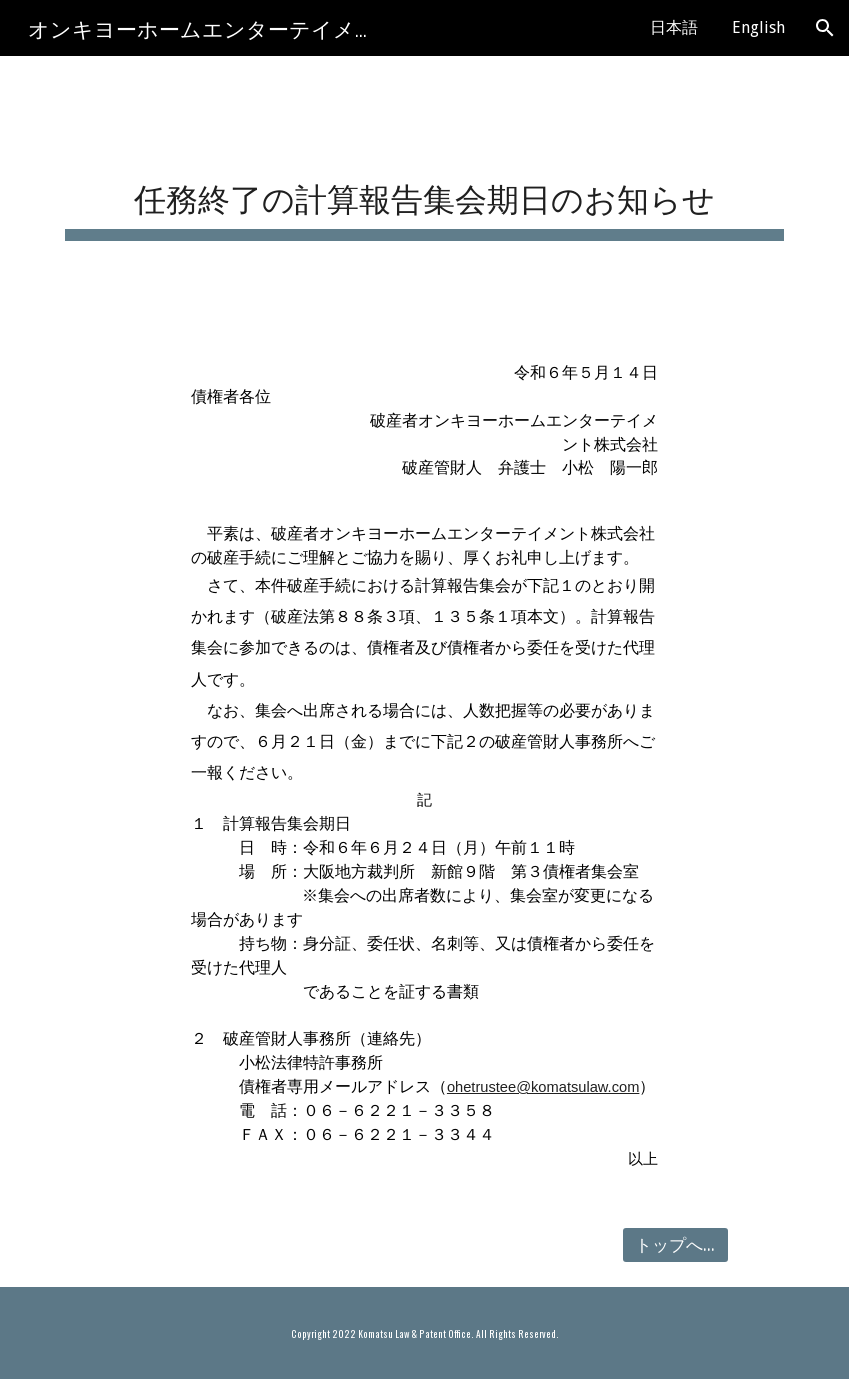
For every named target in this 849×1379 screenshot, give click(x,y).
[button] (825, 28)
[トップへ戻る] (675, 1245)
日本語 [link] (674, 27)
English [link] (758, 27)
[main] (424, 192)
